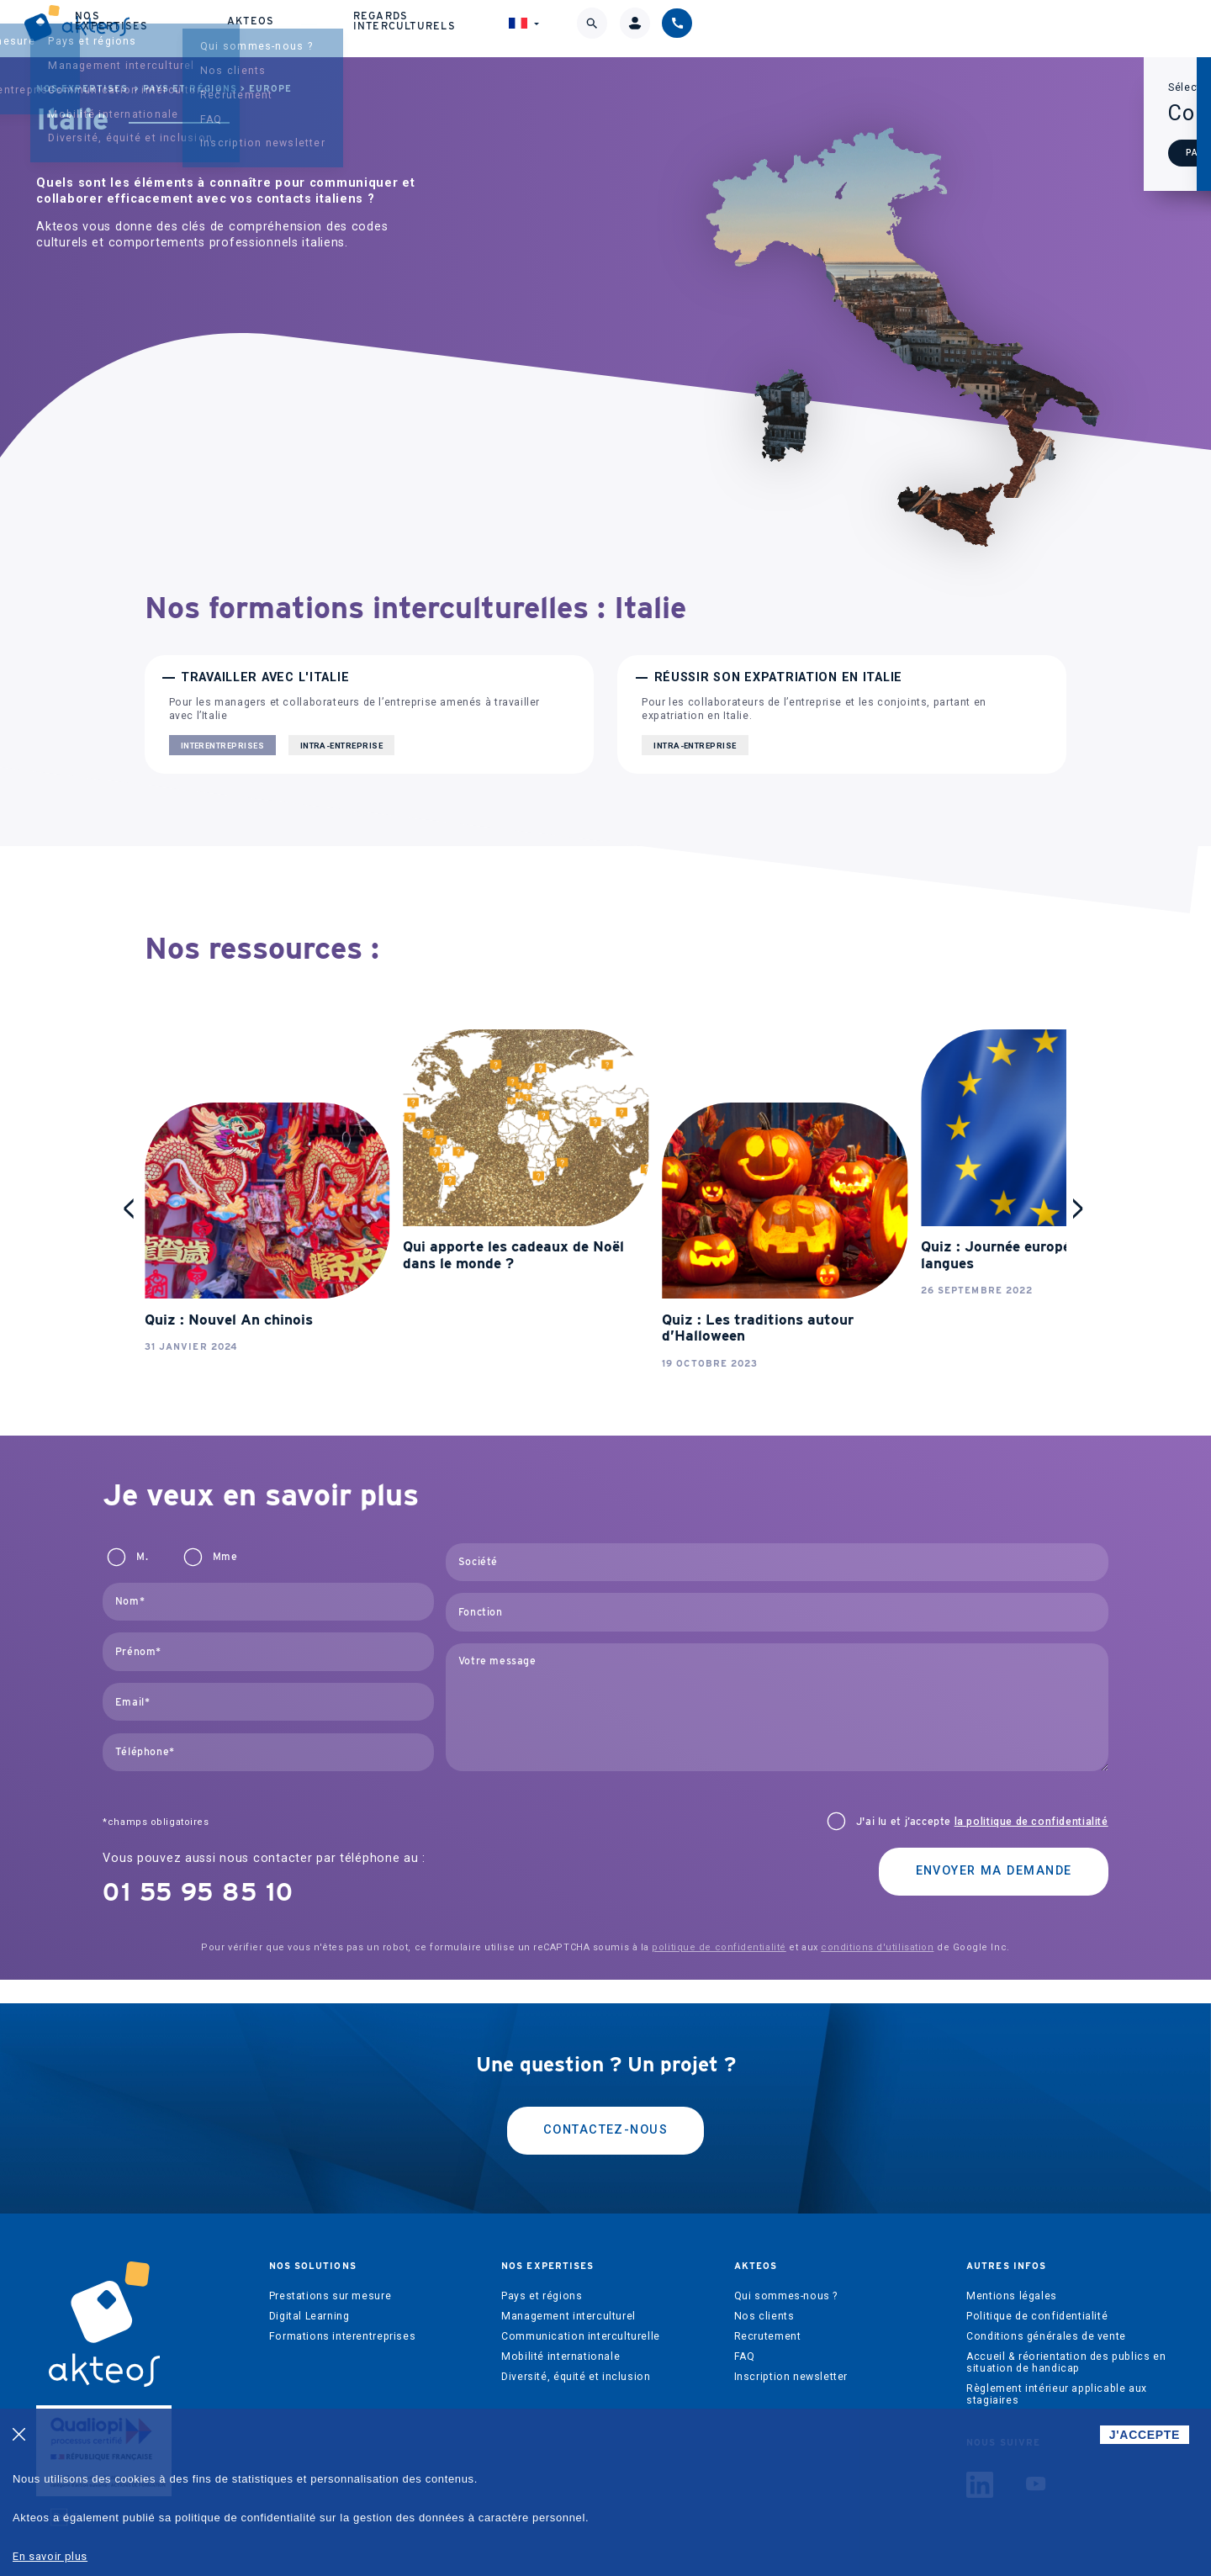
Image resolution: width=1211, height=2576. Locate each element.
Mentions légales (1011, 2276)
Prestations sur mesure (330, 2276)
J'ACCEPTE (1144, 2434)
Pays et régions (190, 88)
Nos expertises (580, 25)
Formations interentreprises (342, 2316)
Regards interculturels (858, 25)
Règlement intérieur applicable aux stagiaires (1056, 2374)
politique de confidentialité (718, 1927)
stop (161, 1012)
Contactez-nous (605, 2110)
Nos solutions (431, 25)
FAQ (744, 2336)
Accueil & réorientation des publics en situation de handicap (1066, 2342)
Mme (225, 1536)
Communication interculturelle (580, 2316)
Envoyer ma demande (994, 1850)
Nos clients (764, 2296)
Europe (270, 88)
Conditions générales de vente (1046, 2316)
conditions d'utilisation (877, 1927)
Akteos (704, 25)
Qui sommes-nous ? (786, 2276)
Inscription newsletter (791, 2356)
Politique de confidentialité (1037, 2296)
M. (142, 1536)
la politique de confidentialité (1031, 1801)
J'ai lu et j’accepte (982, 1801)
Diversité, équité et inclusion (575, 2356)
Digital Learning (309, 2296)
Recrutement (767, 2316)
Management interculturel (568, 2296)
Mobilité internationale (560, 2336)
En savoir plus (50, 2556)
